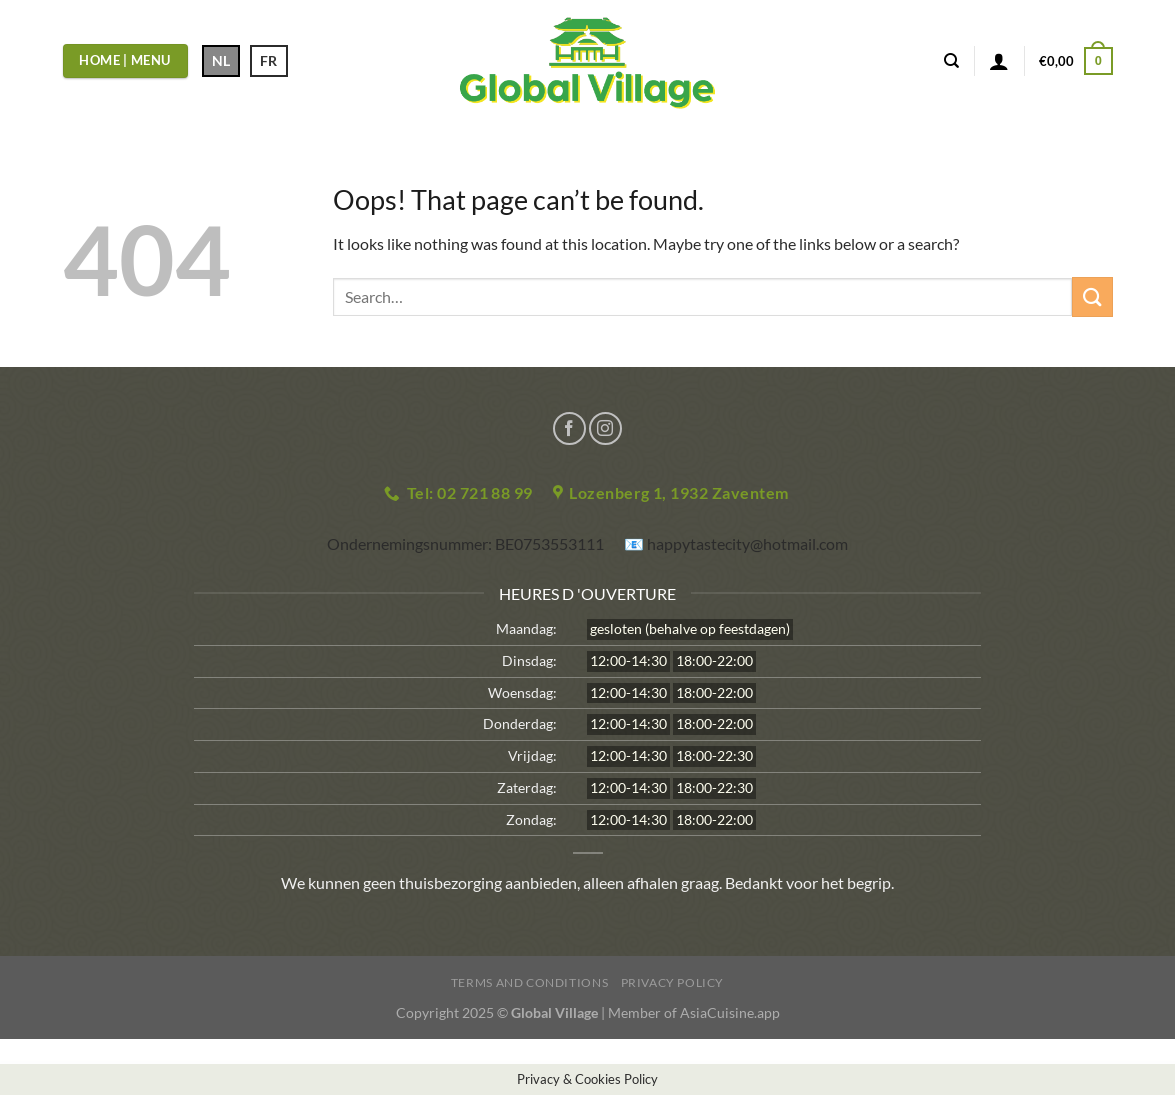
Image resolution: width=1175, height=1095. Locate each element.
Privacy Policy (673, 982)
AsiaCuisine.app (730, 1012)
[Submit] (1092, 296)
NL (221, 60)
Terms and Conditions (529, 982)
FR (268, 60)
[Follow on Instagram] (605, 428)
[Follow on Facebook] (569, 428)
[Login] (999, 61)
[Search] (951, 61)
